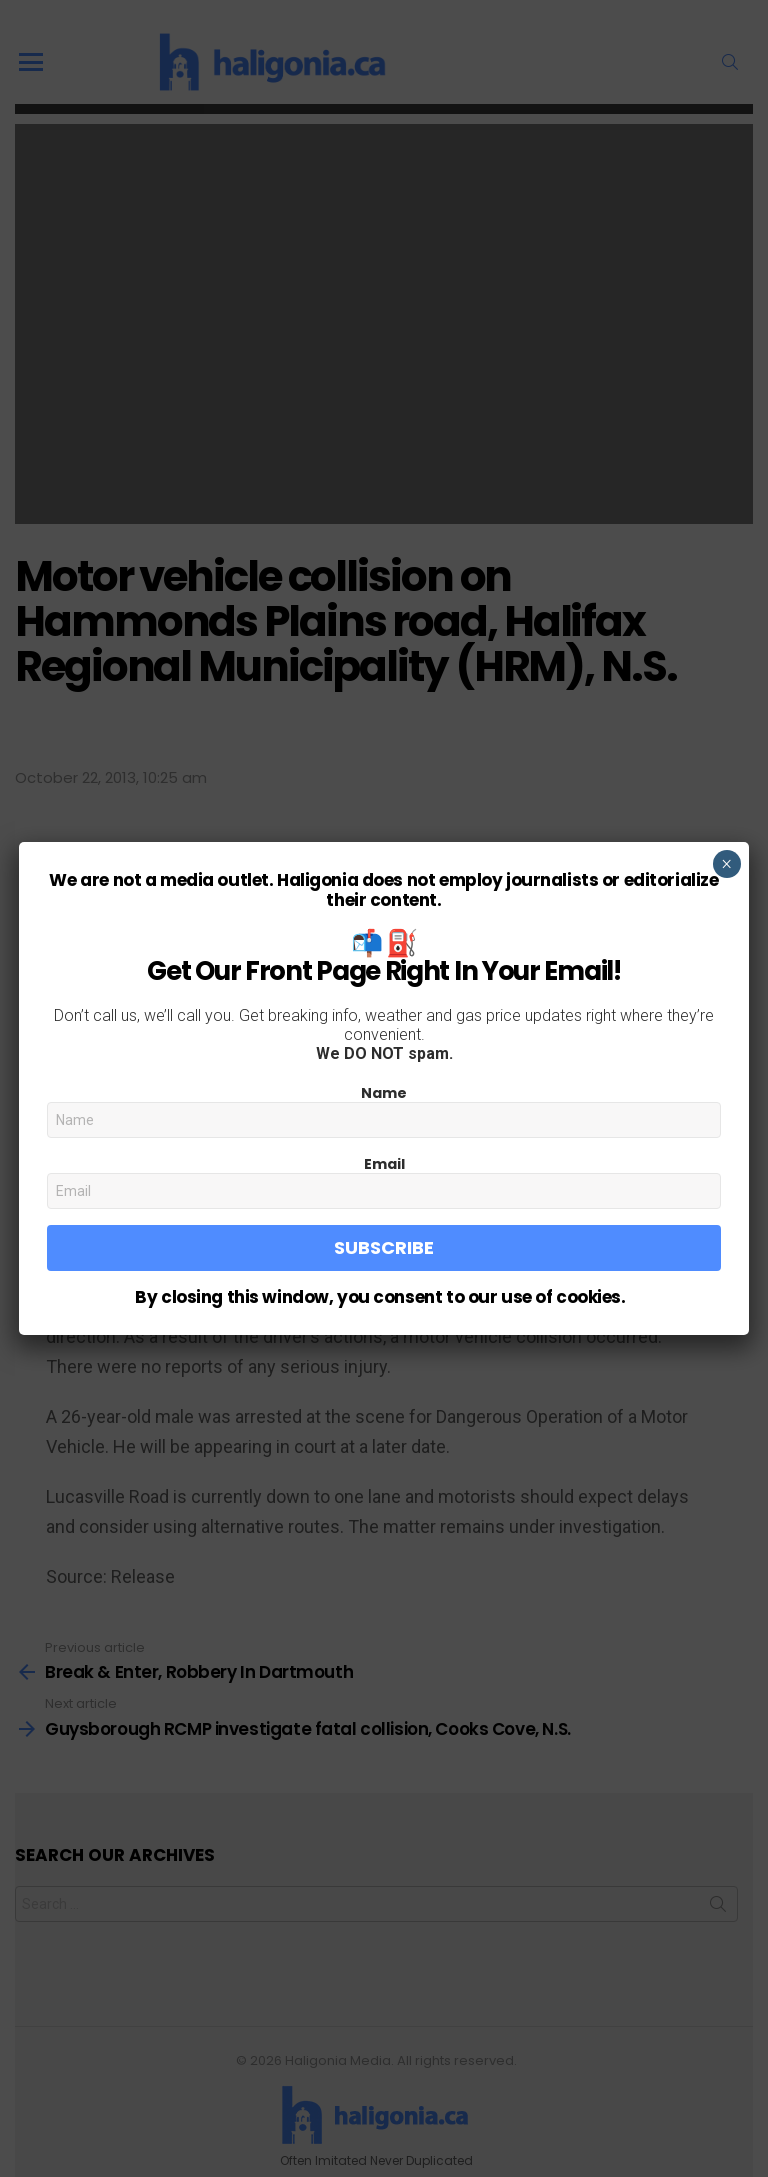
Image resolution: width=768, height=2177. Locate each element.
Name (384, 1093)
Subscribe (384, 1247)
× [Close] (726, 864)
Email (384, 1164)
